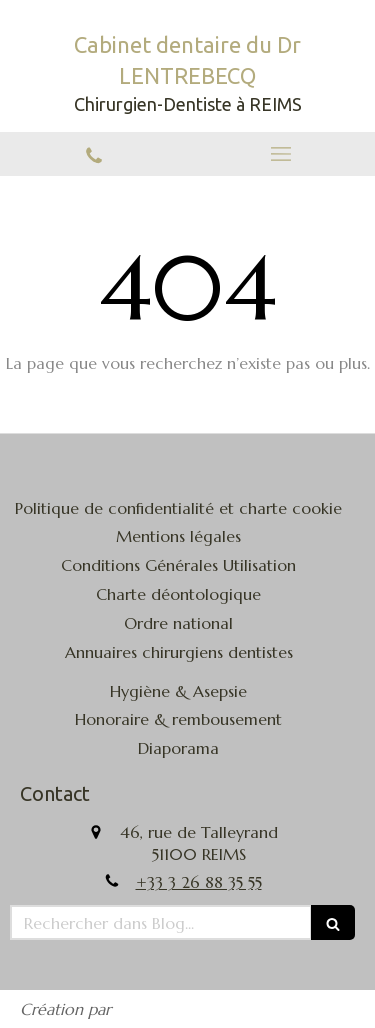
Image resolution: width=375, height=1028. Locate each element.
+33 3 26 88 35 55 (199, 882)
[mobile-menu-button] (282, 154)
